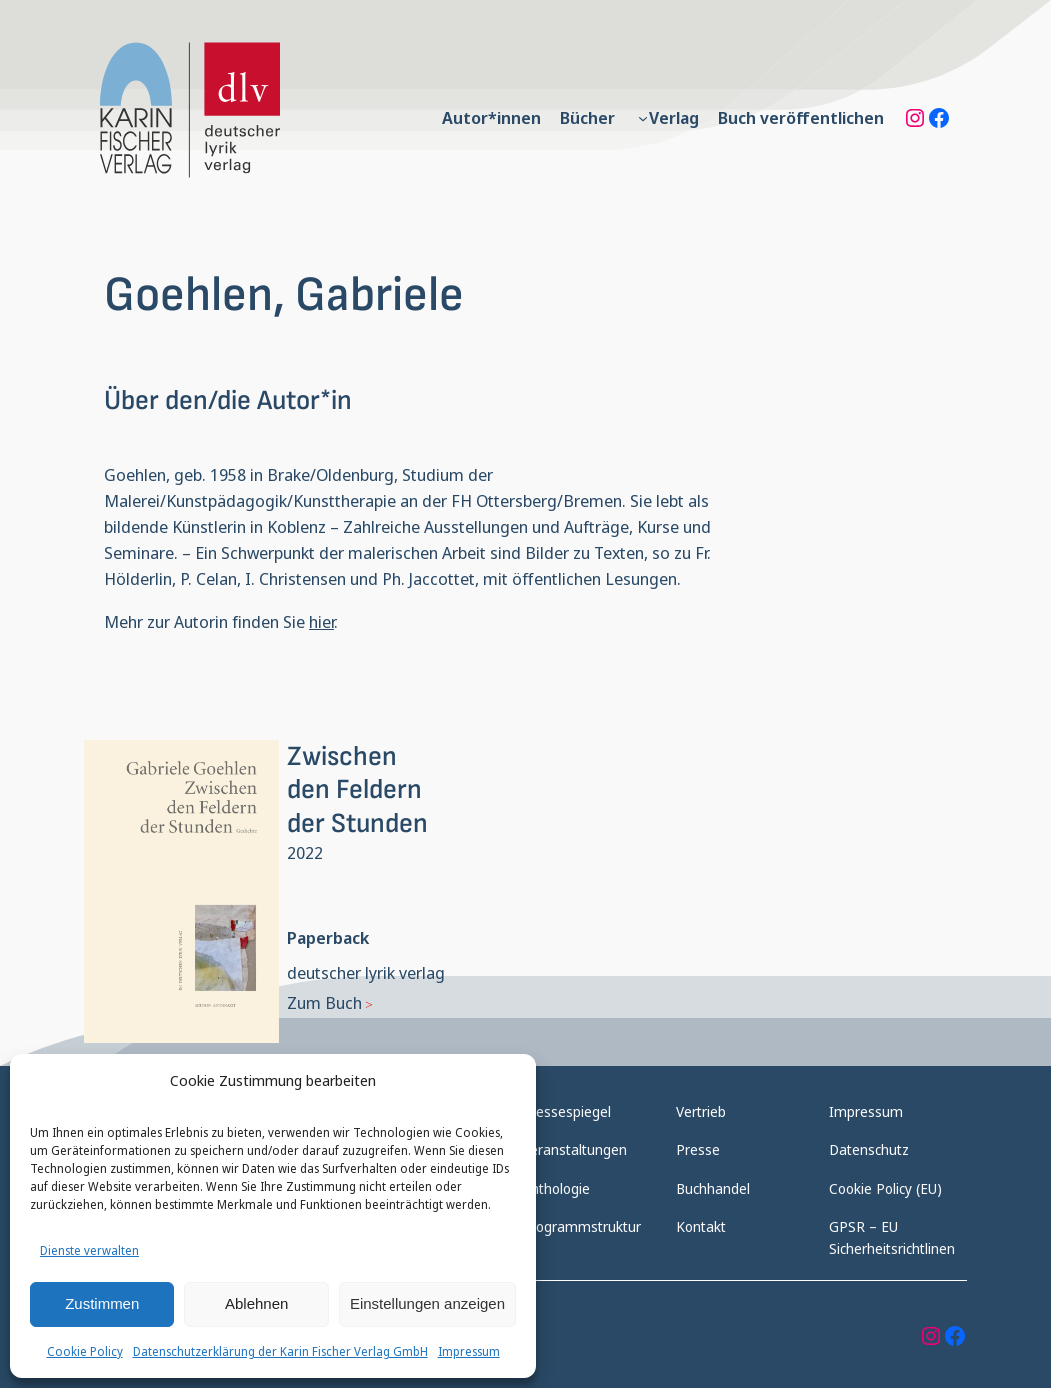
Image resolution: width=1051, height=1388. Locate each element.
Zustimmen (102, 1303)
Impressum (469, 1351)
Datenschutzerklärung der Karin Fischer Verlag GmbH (280, 1351)
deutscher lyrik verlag (366, 972)
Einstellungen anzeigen (427, 1303)
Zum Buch (324, 1002)
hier (321, 621)
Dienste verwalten (89, 1250)
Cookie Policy (85, 1351)
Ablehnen (256, 1303)
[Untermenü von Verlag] (643, 118)
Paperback (328, 937)
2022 (305, 852)
